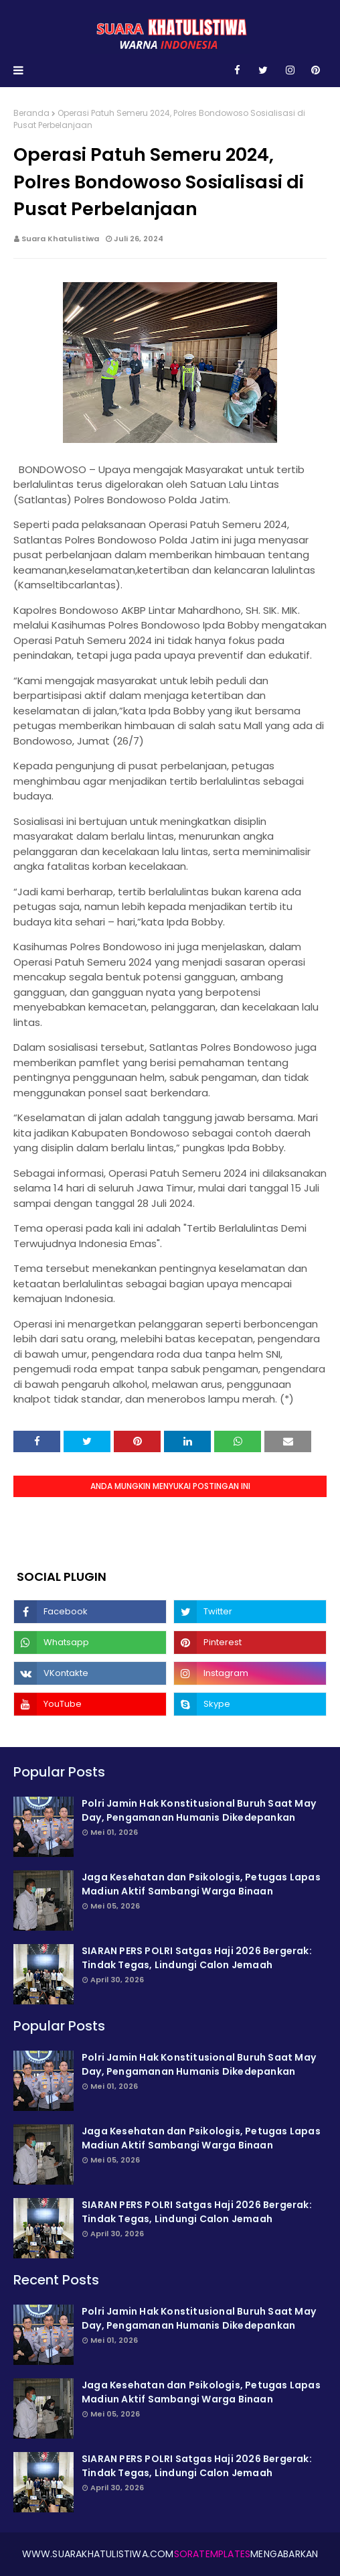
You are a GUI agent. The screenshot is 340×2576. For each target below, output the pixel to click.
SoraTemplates (212, 2554)
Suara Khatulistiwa (60, 238)
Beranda (31, 113)
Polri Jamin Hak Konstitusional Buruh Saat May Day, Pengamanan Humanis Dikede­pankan (199, 1810)
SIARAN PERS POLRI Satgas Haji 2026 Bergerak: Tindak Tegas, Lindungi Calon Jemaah (197, 1958)
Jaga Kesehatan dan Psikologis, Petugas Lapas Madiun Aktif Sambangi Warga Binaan (201, 1884)
